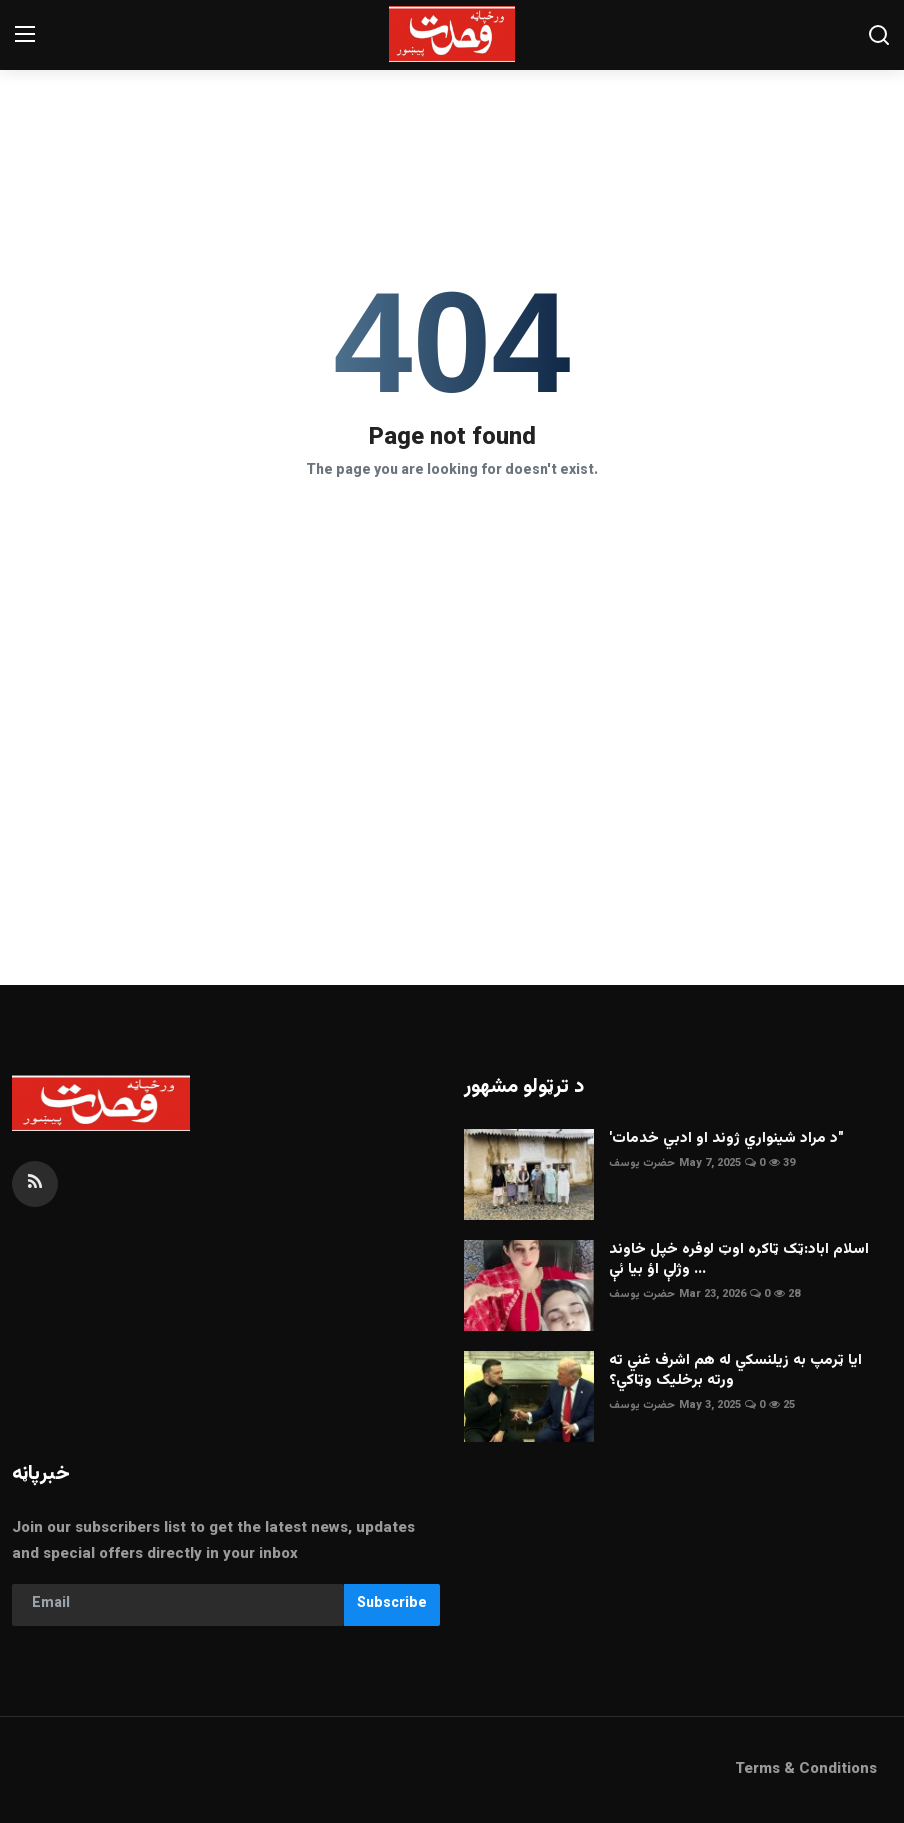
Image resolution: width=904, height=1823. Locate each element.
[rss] (35, 1184)
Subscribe (392, 1604)
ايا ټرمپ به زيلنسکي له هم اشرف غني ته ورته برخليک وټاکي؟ (735, 1371)
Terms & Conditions (806, 1769)
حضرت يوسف (642, 1163)
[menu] (25, 35)
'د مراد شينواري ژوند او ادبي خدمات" (726, 1139)
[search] (879, 35)
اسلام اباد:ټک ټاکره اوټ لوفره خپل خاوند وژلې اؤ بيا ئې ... (739, 1260)
